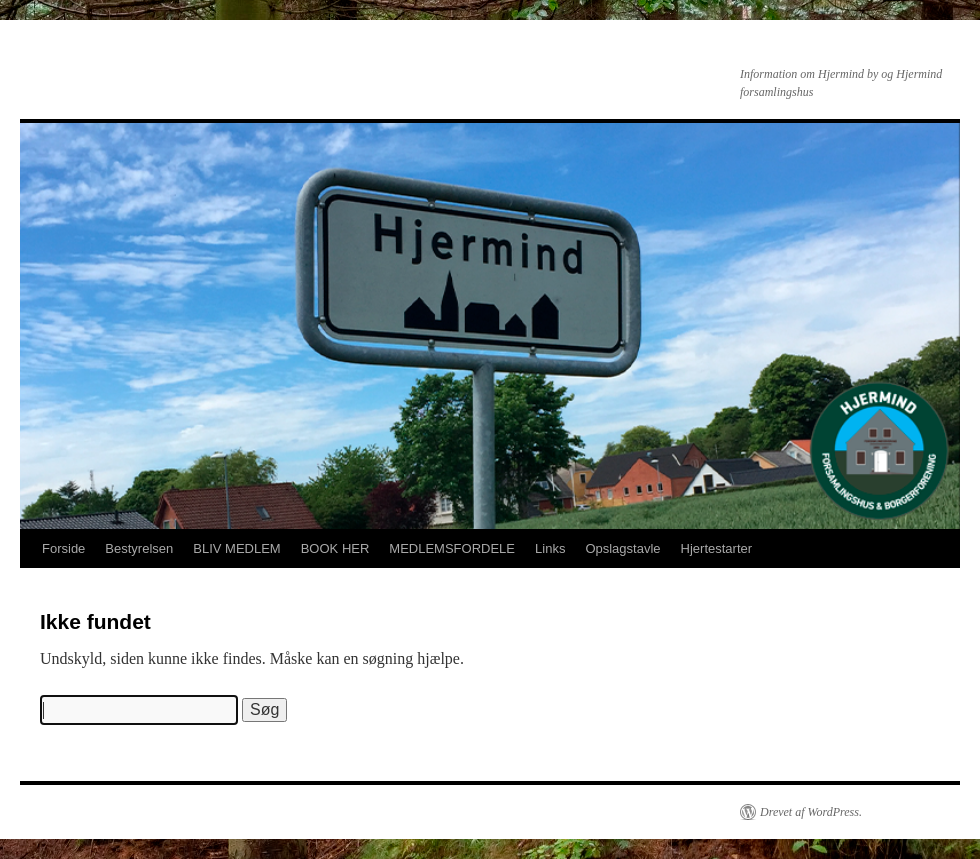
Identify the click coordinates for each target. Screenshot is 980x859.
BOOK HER (335, 548)
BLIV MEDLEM (236, 548)
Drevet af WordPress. (811, 812)
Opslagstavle (622, 548)
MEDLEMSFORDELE (452, 548)
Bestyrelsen (139, 548)
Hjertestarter (717, 548)
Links (550, 548)
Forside (63, 548)
